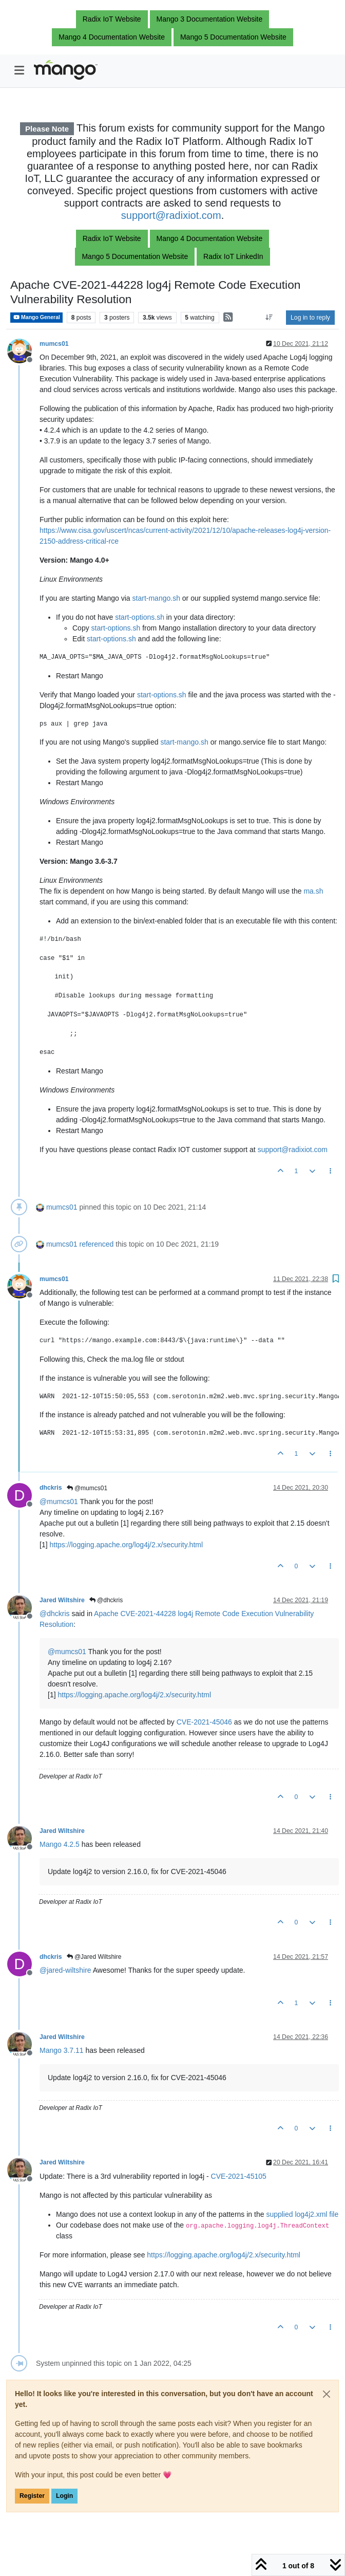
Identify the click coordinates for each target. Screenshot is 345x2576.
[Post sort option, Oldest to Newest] (269, 317)
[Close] (326, 2394)
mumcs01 (54, 343)
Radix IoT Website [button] (112, 19)
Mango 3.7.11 (62, 2050)
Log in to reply (310, 317)
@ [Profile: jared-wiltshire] (65, 1970)
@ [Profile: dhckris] (55, 1613)
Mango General (36, 317)
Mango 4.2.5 (60, 1844)
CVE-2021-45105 (238, 2176)
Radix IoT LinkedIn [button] (233, 256)
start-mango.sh (156, 598)
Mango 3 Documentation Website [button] (210, 19)
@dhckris (106, 1600)
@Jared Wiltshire (94, 1956)
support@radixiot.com (171, 215)
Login (64, 2495)
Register (32, 2495)
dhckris (51, 1487)
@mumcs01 (87, 1488)
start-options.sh (139, 617)
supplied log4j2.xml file (302, 2214)
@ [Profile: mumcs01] (59, 1501)
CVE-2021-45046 (204, 1722)
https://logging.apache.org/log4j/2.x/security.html (126, 1545)
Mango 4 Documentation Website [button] (112, 37)
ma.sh (313, 891)
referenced (96, 1244)
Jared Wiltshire (62, 1600)
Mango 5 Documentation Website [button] (233, 37)
